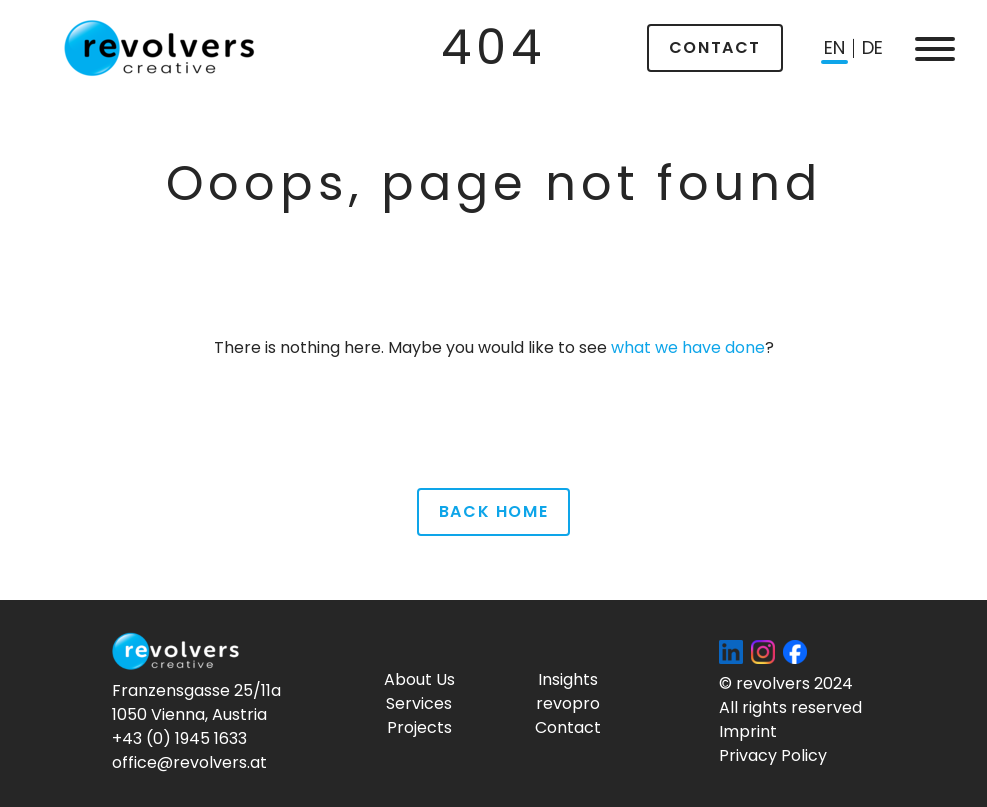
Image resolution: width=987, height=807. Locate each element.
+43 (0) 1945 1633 (179, 738)
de (872, 47)
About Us (419, 679)
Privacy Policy (773, 755)
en (834, 47)
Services (419, 703)
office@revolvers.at (189, 762)
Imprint (748, 731)
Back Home (493, 511)
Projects (419, 727)
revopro (568, 703)
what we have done (688, 347)
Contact (715, 47)
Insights (568, 679)
